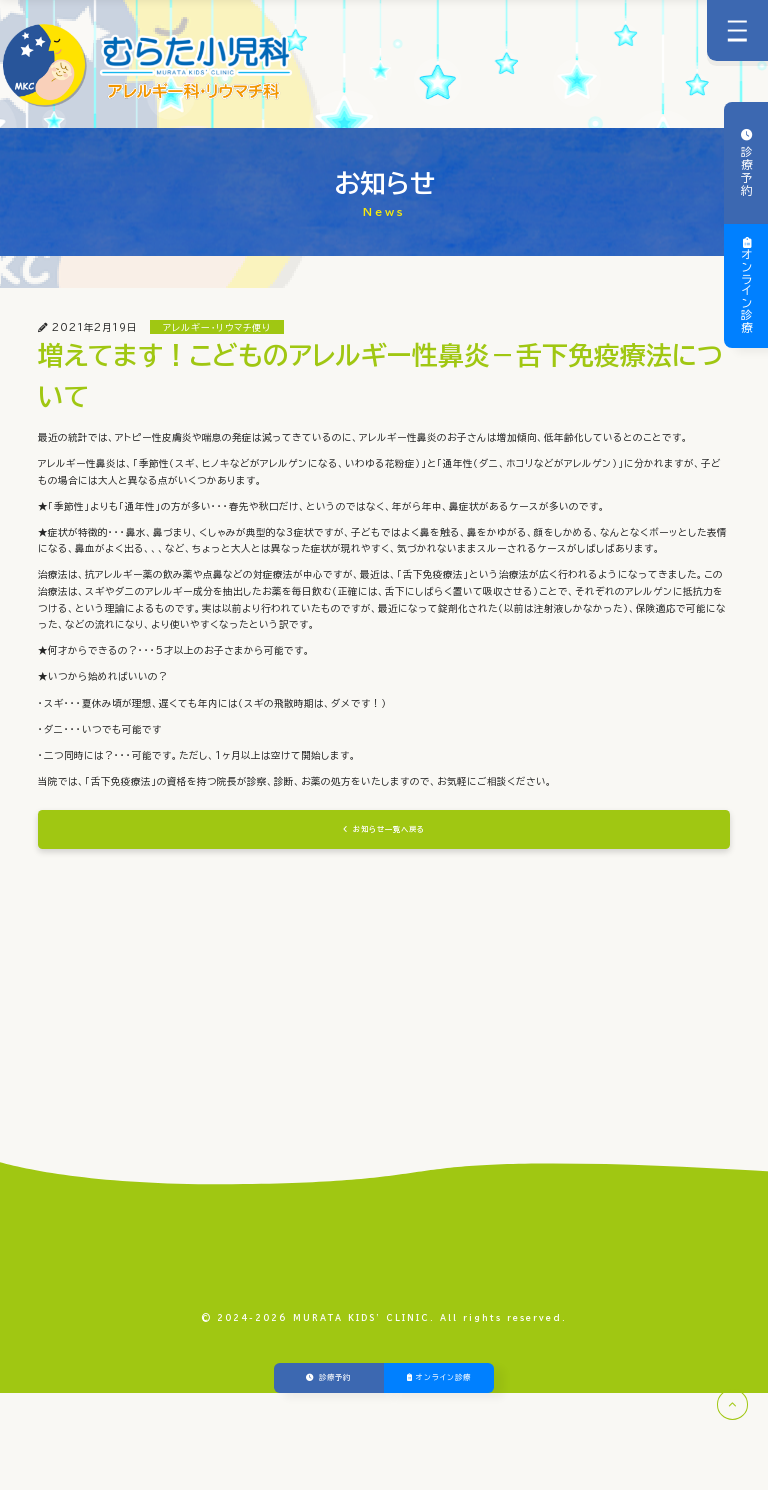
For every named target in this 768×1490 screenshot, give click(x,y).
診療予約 (746, 169)
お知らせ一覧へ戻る (390, 904)
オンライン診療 (746, 292)
